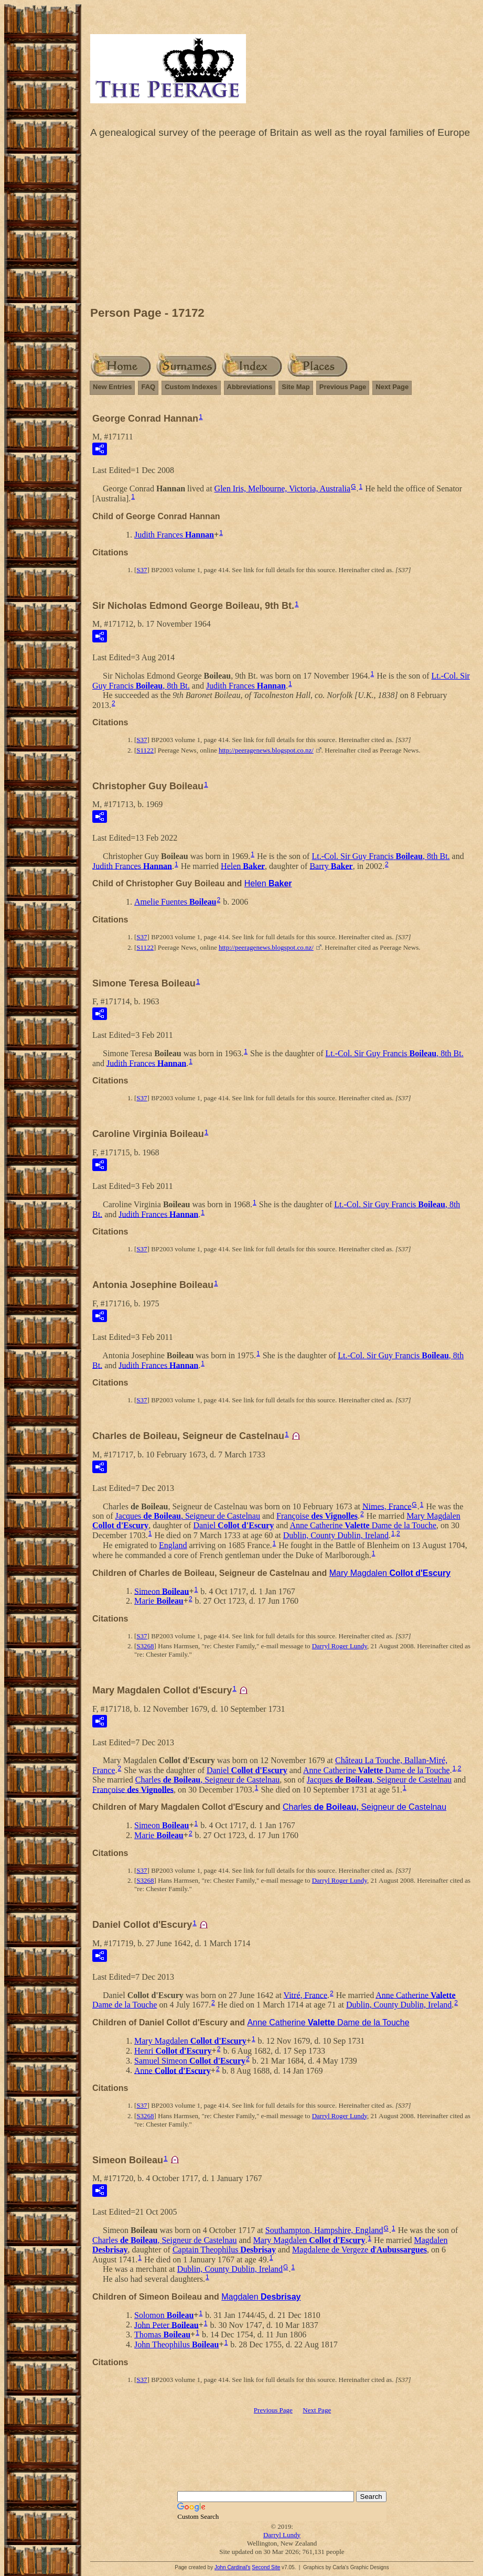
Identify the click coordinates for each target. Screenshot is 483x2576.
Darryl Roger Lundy (339, 1646)
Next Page (392, 387)
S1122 (145, 750)
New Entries (112, 387)
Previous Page (343, 387)
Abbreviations (250, 387)
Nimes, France (386, 1505)
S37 (141, 570)
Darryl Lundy (281, 2535)
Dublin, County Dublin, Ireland (336, 1535)
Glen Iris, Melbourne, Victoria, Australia (282, 488)
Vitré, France (305, 1994)
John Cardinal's (232, 2567)
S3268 (145, 1646)
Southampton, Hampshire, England (324, 2230)
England (173, 1545)
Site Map (295, 387)
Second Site (266, 2567)
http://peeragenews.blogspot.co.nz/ (266, 750)
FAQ (148, 387)
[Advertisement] (282, 225)
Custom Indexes (191, 387)
